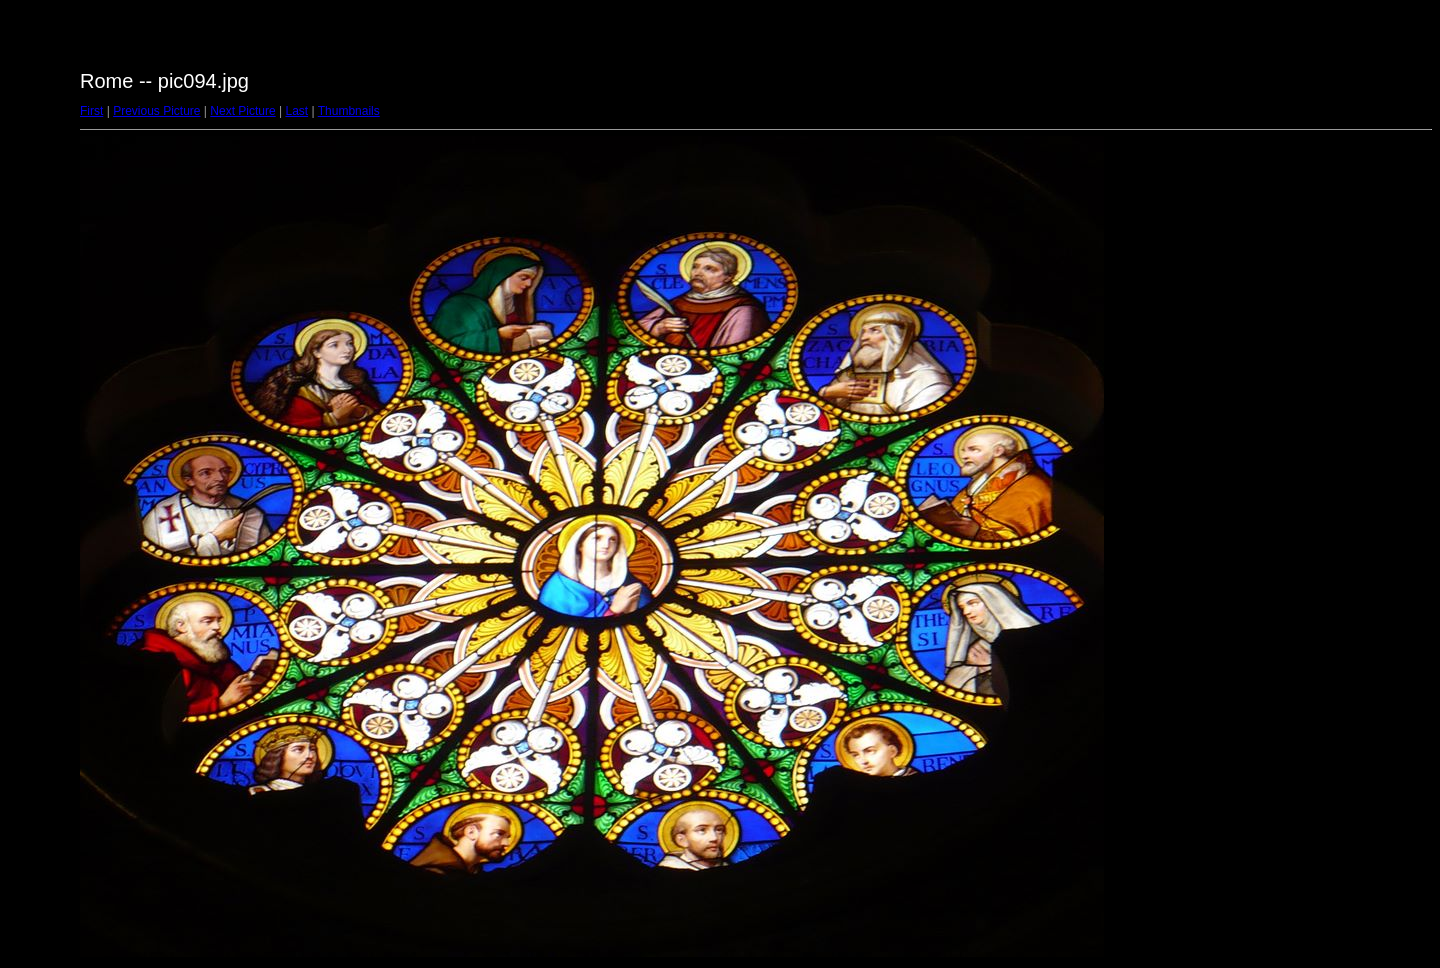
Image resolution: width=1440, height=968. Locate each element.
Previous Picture (156, 111)
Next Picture (242, 111)
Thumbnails (349, 111)
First (91, 111)
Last (296, 111)
